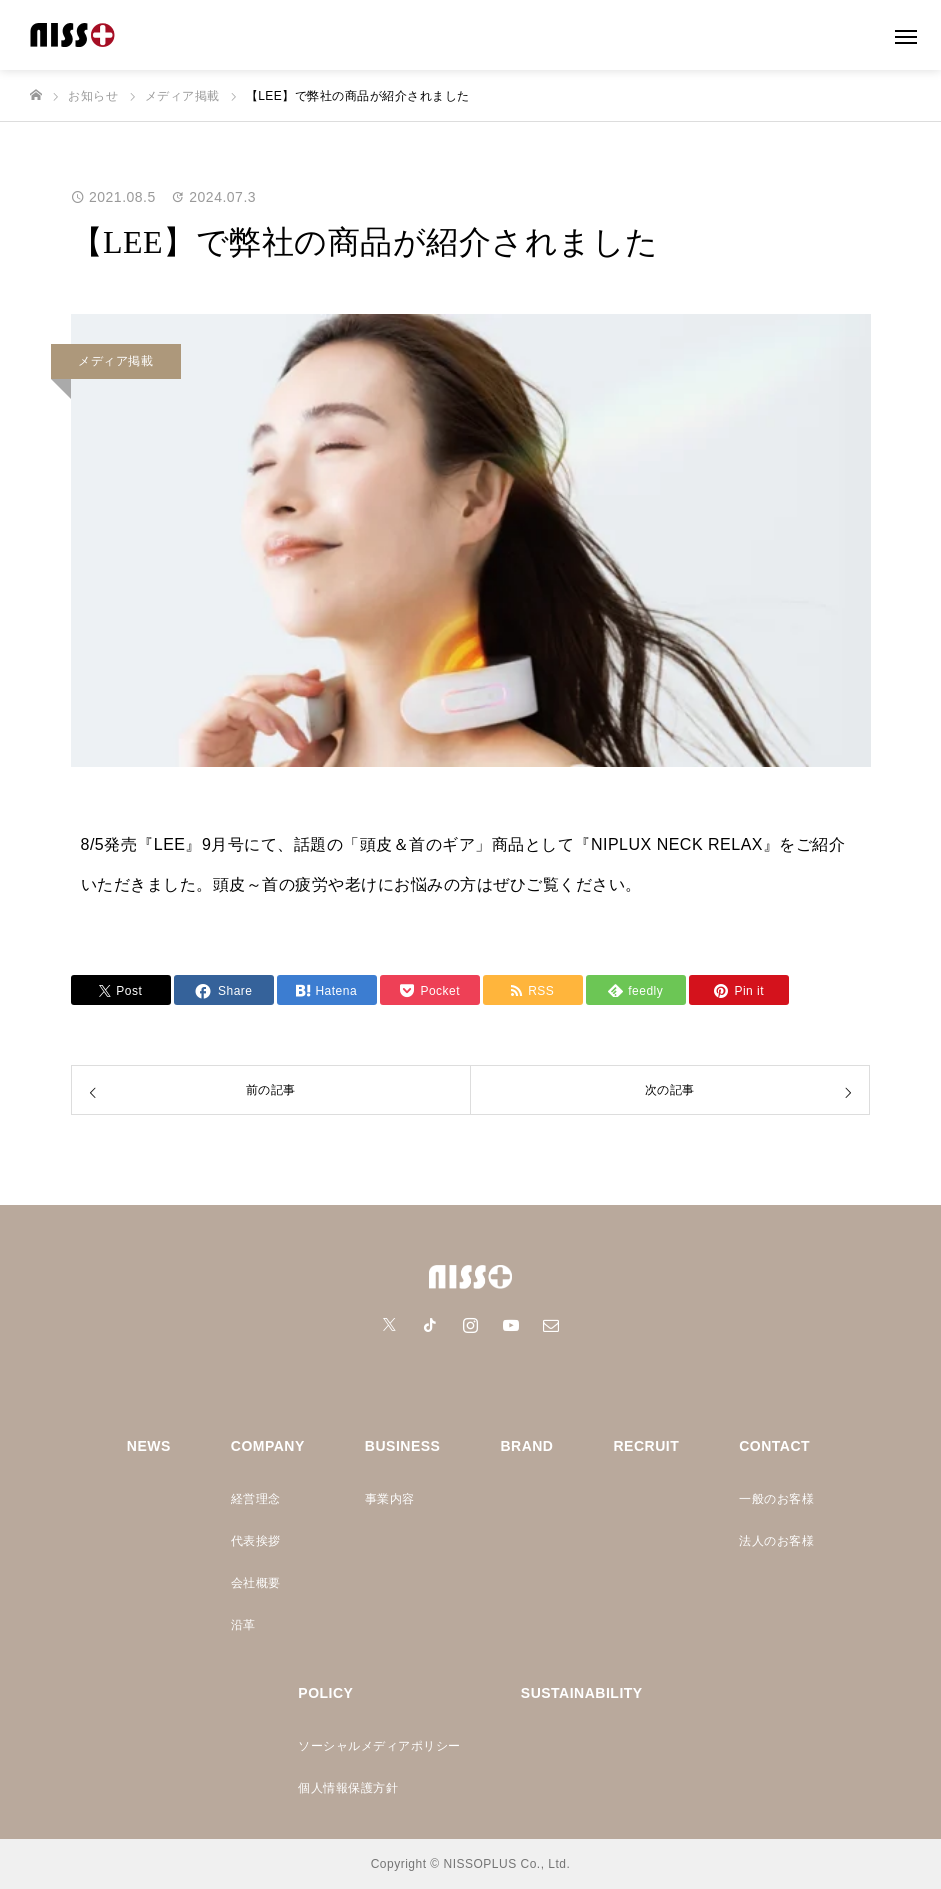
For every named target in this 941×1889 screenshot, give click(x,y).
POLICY (325, 1693)
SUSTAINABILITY (582, 1693)
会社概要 (256, 1583)
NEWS (149, 1446)
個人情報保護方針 (348, 1788)
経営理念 (256, 1499)
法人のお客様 (776, 1541)
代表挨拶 (256, 1541)
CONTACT (774, 1446)
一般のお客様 (776, 1499)
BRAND (526, 1446)
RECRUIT (646, 1446)
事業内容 (390, 1499)
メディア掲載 (115, 361)
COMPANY (268, 1446)
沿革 (243, 1625)
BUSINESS (403, 1446)
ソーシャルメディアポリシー (379, 1746)
